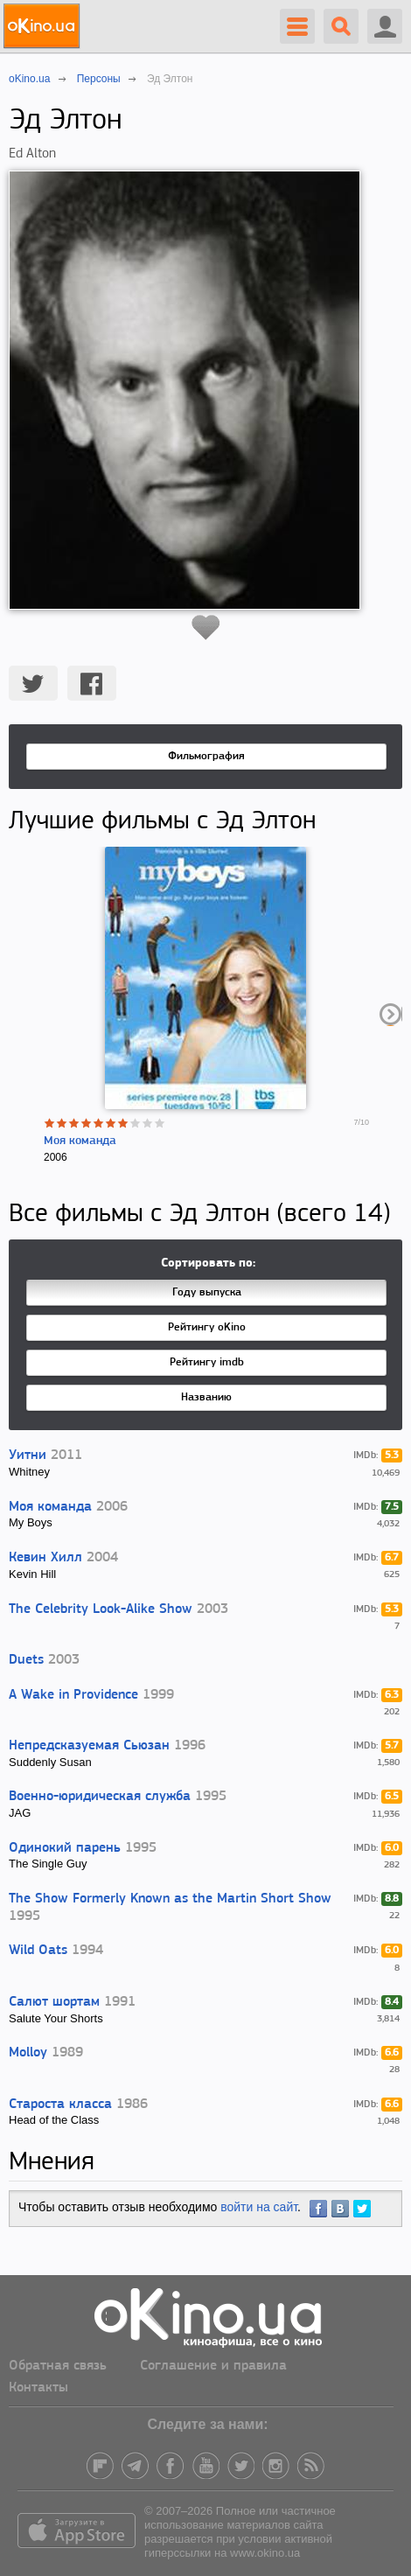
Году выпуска (206, 1292)
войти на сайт (258, 2207)
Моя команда (80, 1141)
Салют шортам (54, 2002)
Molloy (28, 2053)
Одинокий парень (65, 1848)
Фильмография (206, 756)
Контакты (38, 2388)
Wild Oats (38, 1951)
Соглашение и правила (213, 2366)
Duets (26, 1660)
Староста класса (60, 2105)
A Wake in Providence (73, 1695)
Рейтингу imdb (207, 1362)
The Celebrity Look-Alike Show (100, 1609)
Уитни (27, 1456)
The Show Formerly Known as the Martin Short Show (170, 1899)
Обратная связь (58, 2366)
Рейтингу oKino (207, 1327)
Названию (206, 1397)
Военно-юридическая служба (100, 1797)
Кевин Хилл (45, 1558)
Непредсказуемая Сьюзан (89, 1746)
